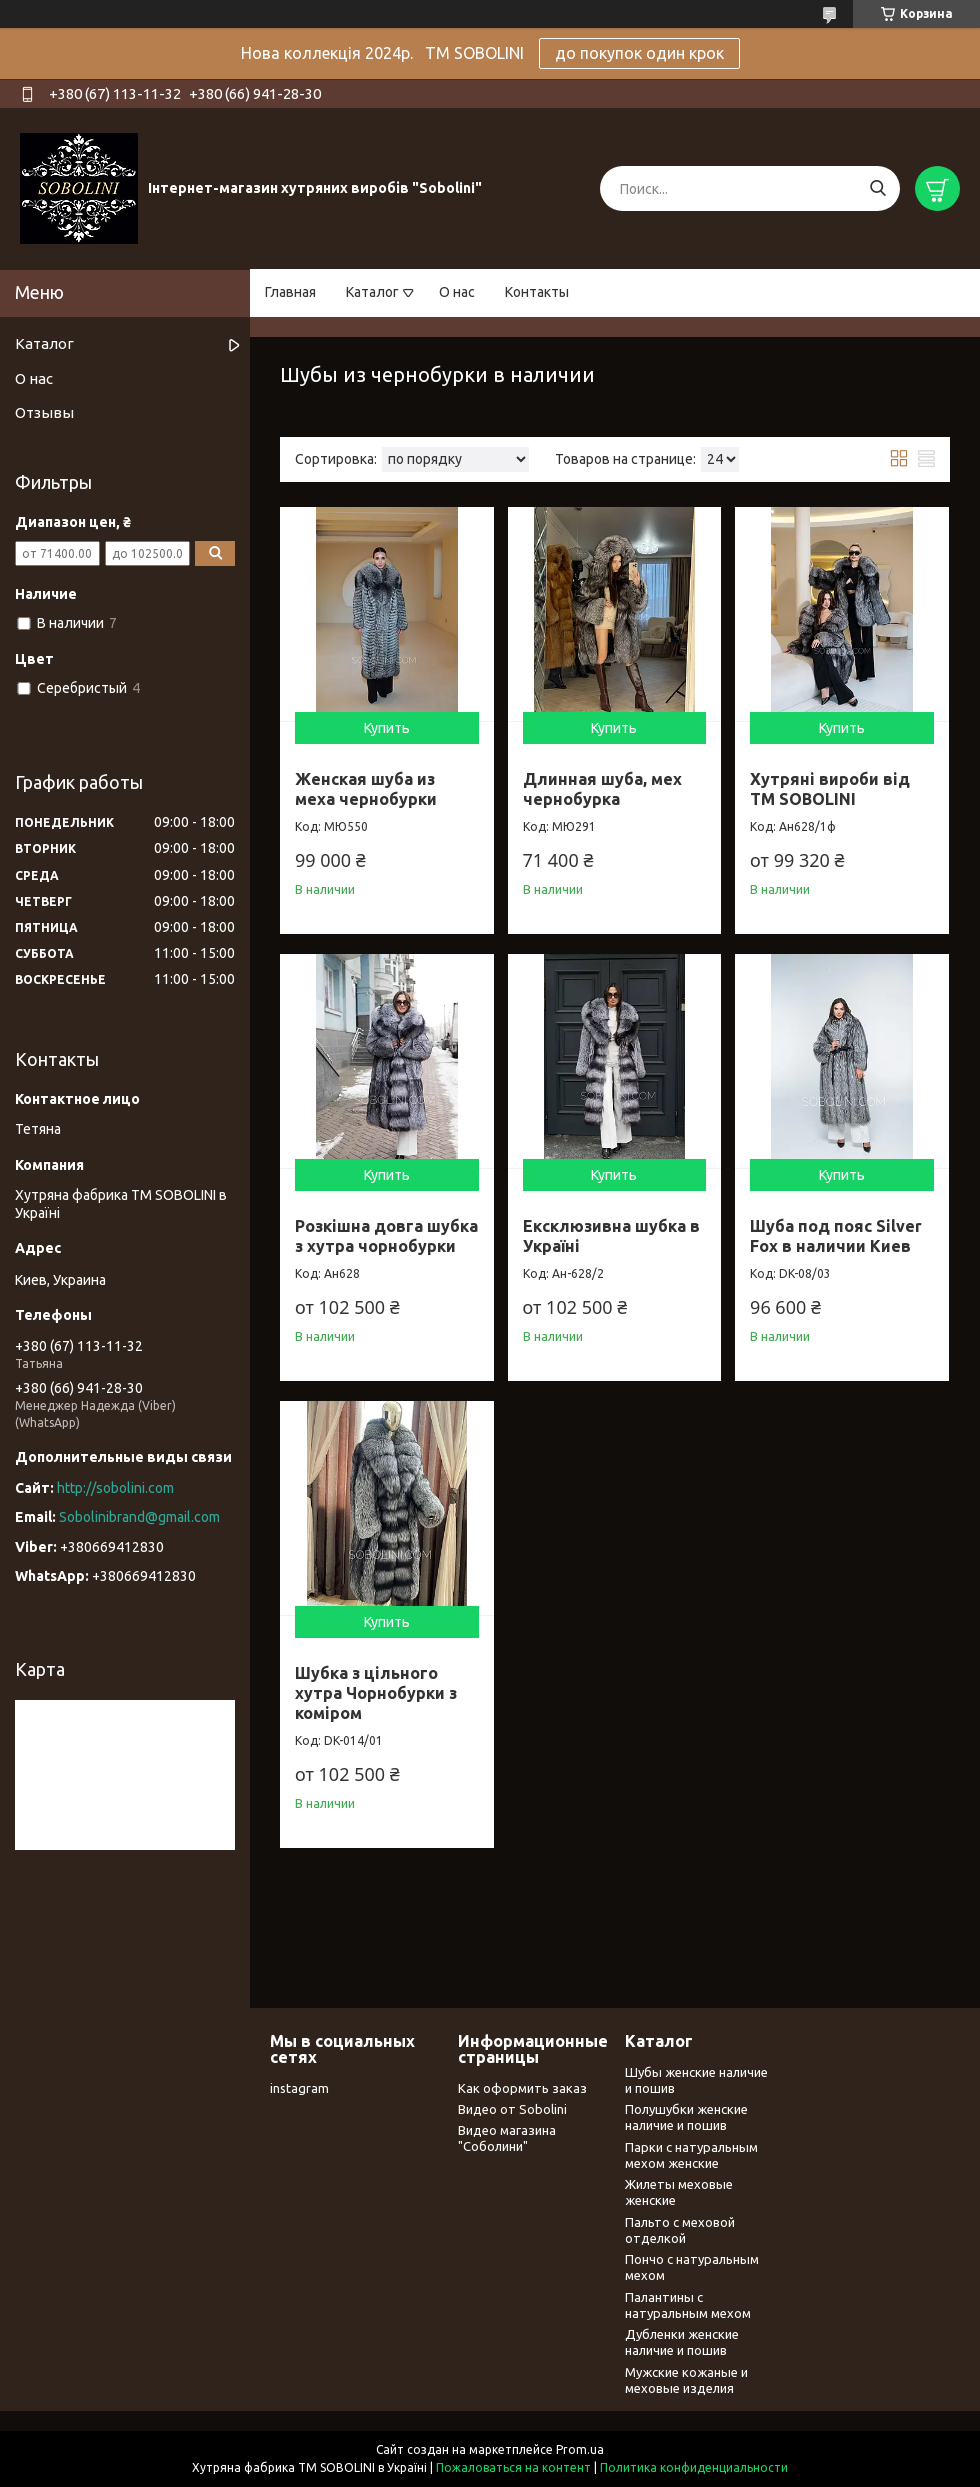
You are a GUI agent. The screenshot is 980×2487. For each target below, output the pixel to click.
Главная (290, 292)
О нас (457, 292)
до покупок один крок (639, 53)
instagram (299, 2088)
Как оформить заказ (522, 2088)
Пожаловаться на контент (513, 2467)
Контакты (537, 292)
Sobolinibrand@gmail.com (139, 1517)
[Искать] (877, 188)
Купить (387, 728)
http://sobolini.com (115, 1488)
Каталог (372, 292)
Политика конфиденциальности (694, 2467)
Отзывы (44, 412)
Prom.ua (580, 2449)
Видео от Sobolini (512, 2109)
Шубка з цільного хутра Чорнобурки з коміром (376, 1693)
